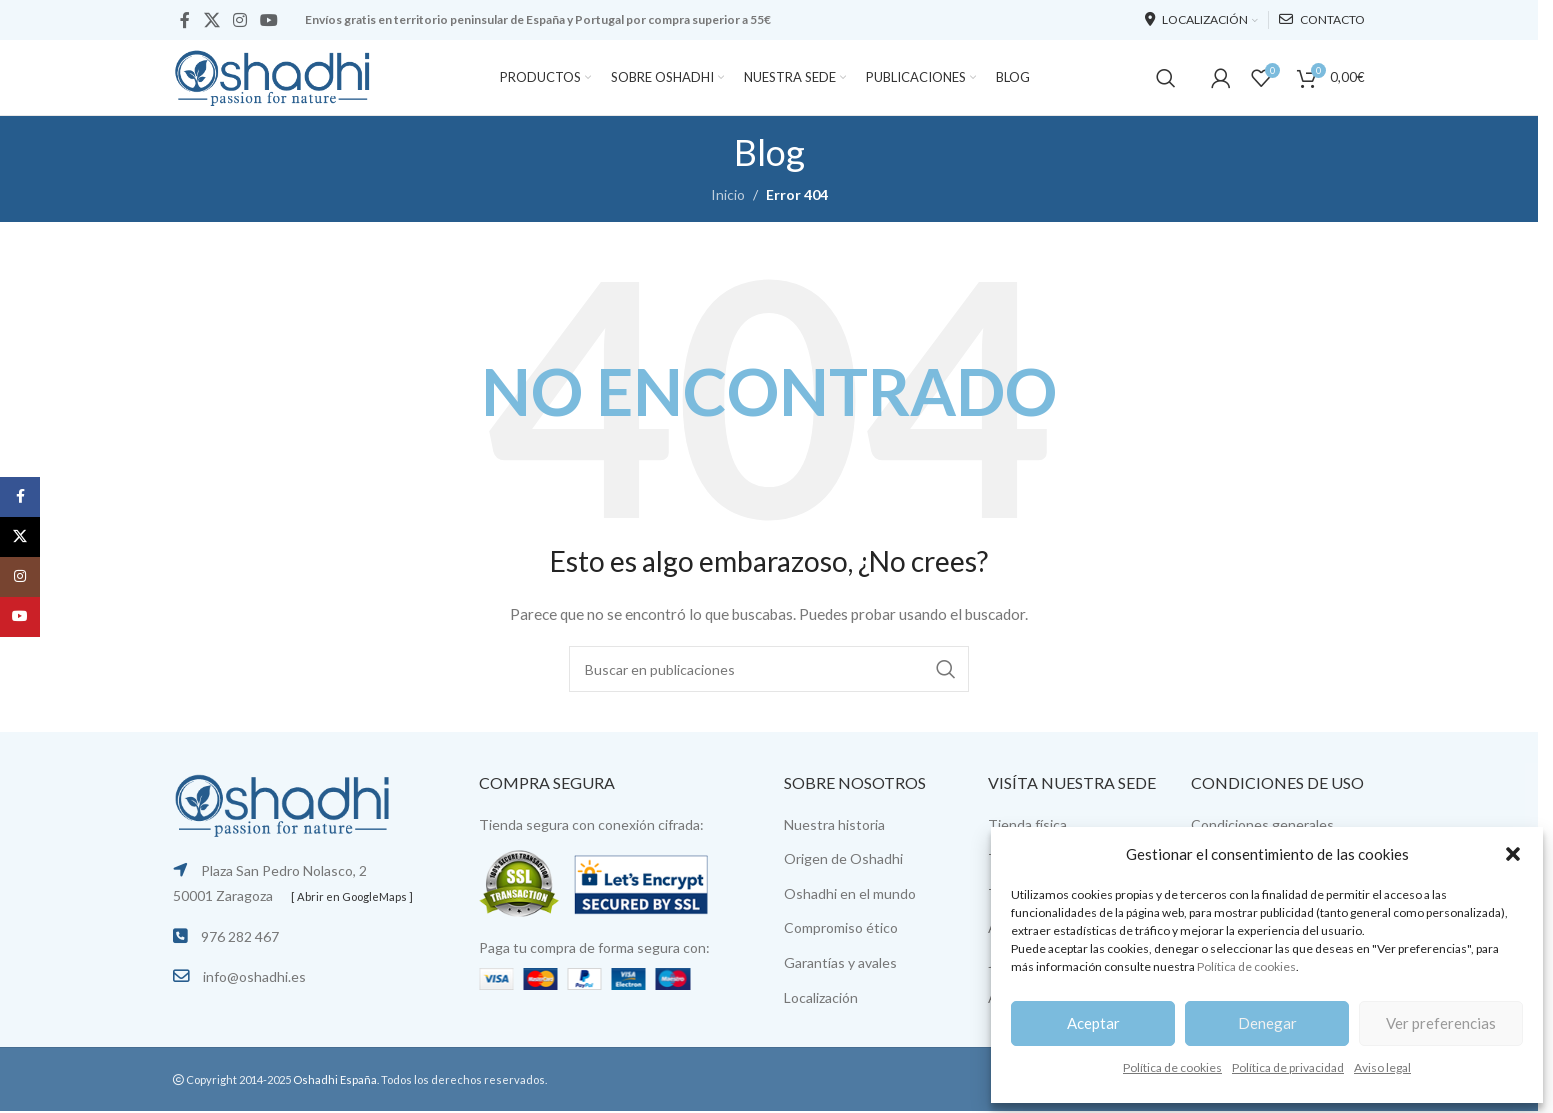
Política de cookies (1246, 966)
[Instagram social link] (239, 20)
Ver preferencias (1441, 1023)
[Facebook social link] (185, 20)
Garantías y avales (840, 962)
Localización (821, 997)
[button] (1513, 854)
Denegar (1267, 1023)
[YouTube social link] (269, 20)
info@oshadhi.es (254, 976)
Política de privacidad (1288, 1067)
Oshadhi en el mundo (850, 893)
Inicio (728, 194)
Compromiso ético (841, 927)
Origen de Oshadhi (843, 858)
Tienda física (1027, 824)
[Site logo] (273, 75)
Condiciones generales (1262, 824)
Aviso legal (1382, 1067)
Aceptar (1093, 1023)
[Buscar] (1166, 78)
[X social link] (211, 20)
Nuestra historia (834, 824)
